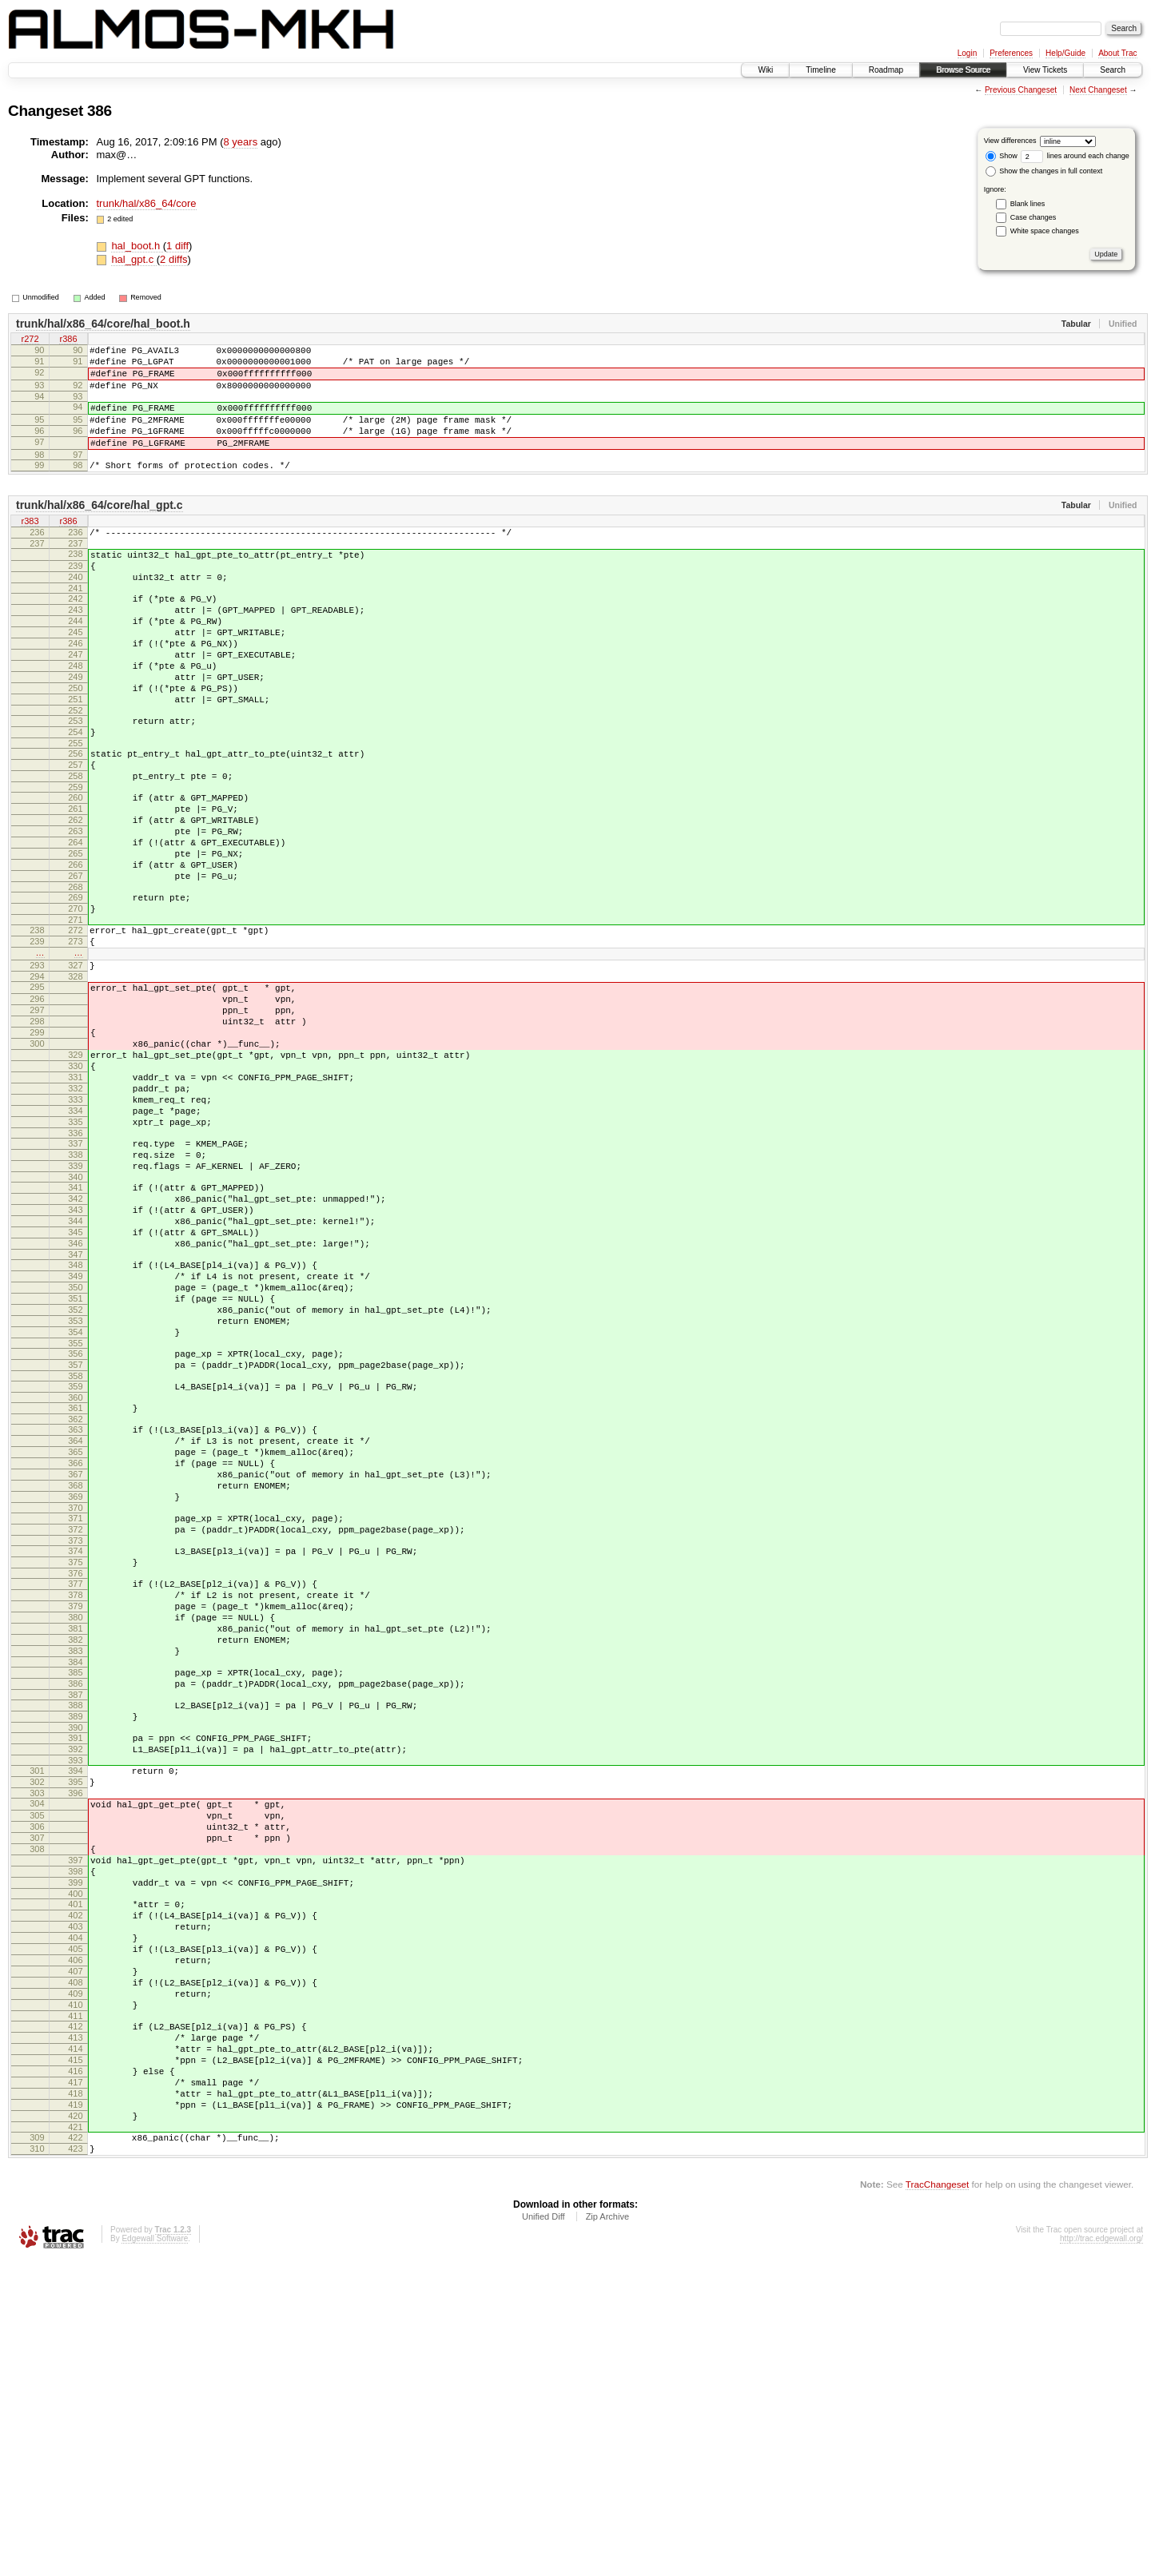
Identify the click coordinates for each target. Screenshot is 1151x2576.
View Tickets (1045, 70)
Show (1002, 156)
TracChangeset (937, 2500)
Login (967, 53)
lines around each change (1075, 156)
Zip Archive (607, 2533)
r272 (29, 340)
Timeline (820, 70)
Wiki (765, 70)
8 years (241, 142)
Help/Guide (1065, 53)
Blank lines (1027, 204)
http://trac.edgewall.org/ (1101, 2554)
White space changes (1044, 231)
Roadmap (886, 70)
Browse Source (963, 70)
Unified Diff (543, 2533)
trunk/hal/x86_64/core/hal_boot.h (103, 323)
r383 (29, 546)
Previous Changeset (1021, 89)
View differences (1010, 141)
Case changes (1033, 217)
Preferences (1011, 53)
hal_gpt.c (133, 259)
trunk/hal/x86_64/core (147, 203)
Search (1112, 70)
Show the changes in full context (1044, 171)
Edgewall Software (154, 2554)
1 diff (177, 246)
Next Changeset (1098, 89)
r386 (68, 340)
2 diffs (173, 259)
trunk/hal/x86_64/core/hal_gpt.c (99, 529)
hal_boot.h (136, 246)
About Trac (1117, 53)
